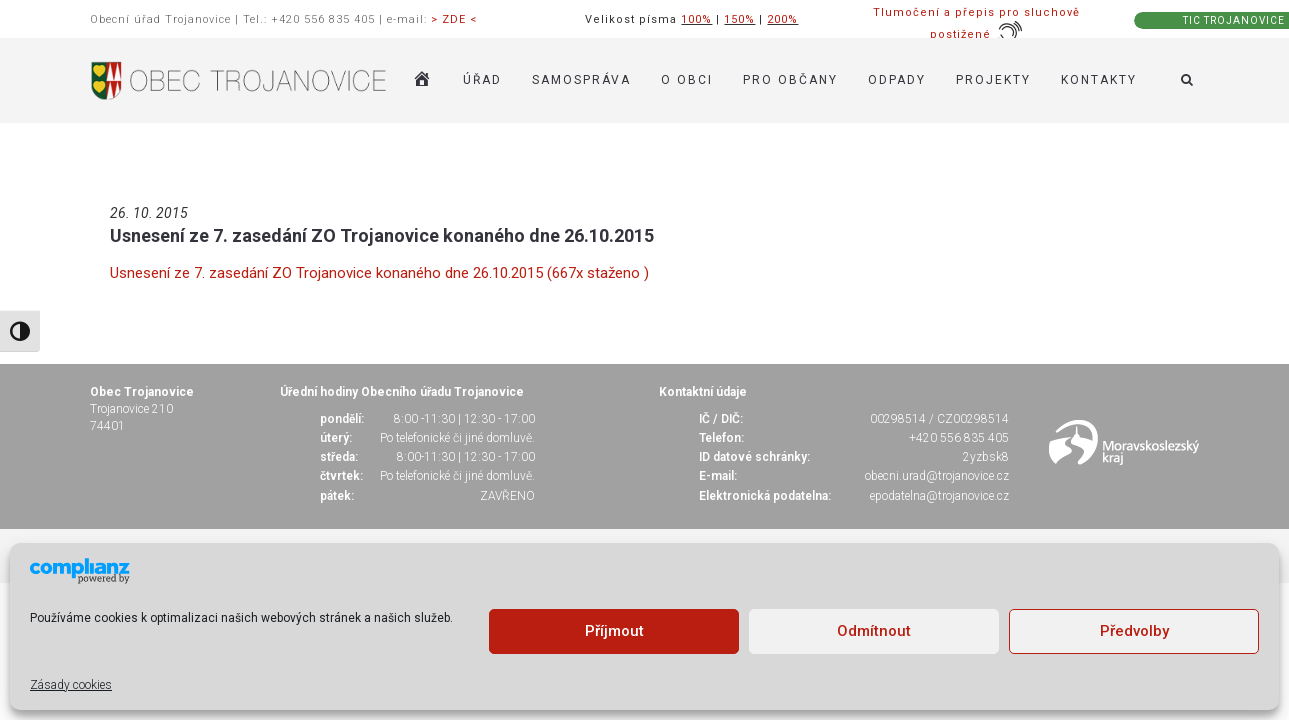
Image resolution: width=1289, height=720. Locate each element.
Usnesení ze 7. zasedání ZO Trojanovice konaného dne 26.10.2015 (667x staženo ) (379, 273)
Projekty (993, 80)
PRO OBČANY (790, 80)
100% (696, 19)
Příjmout (614, 631)
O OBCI (687, 80)
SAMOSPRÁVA (581, 80)
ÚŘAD (482, 80)
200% (782, 19)
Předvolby (1134, 631)
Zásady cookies (71, 685)
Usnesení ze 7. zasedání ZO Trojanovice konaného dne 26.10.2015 (382, 235)
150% (739, 19)
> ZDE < (454, 19)
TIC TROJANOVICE (1234, 20)
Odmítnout (874, 631)
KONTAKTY (1099, 80)
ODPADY (897, 80)
